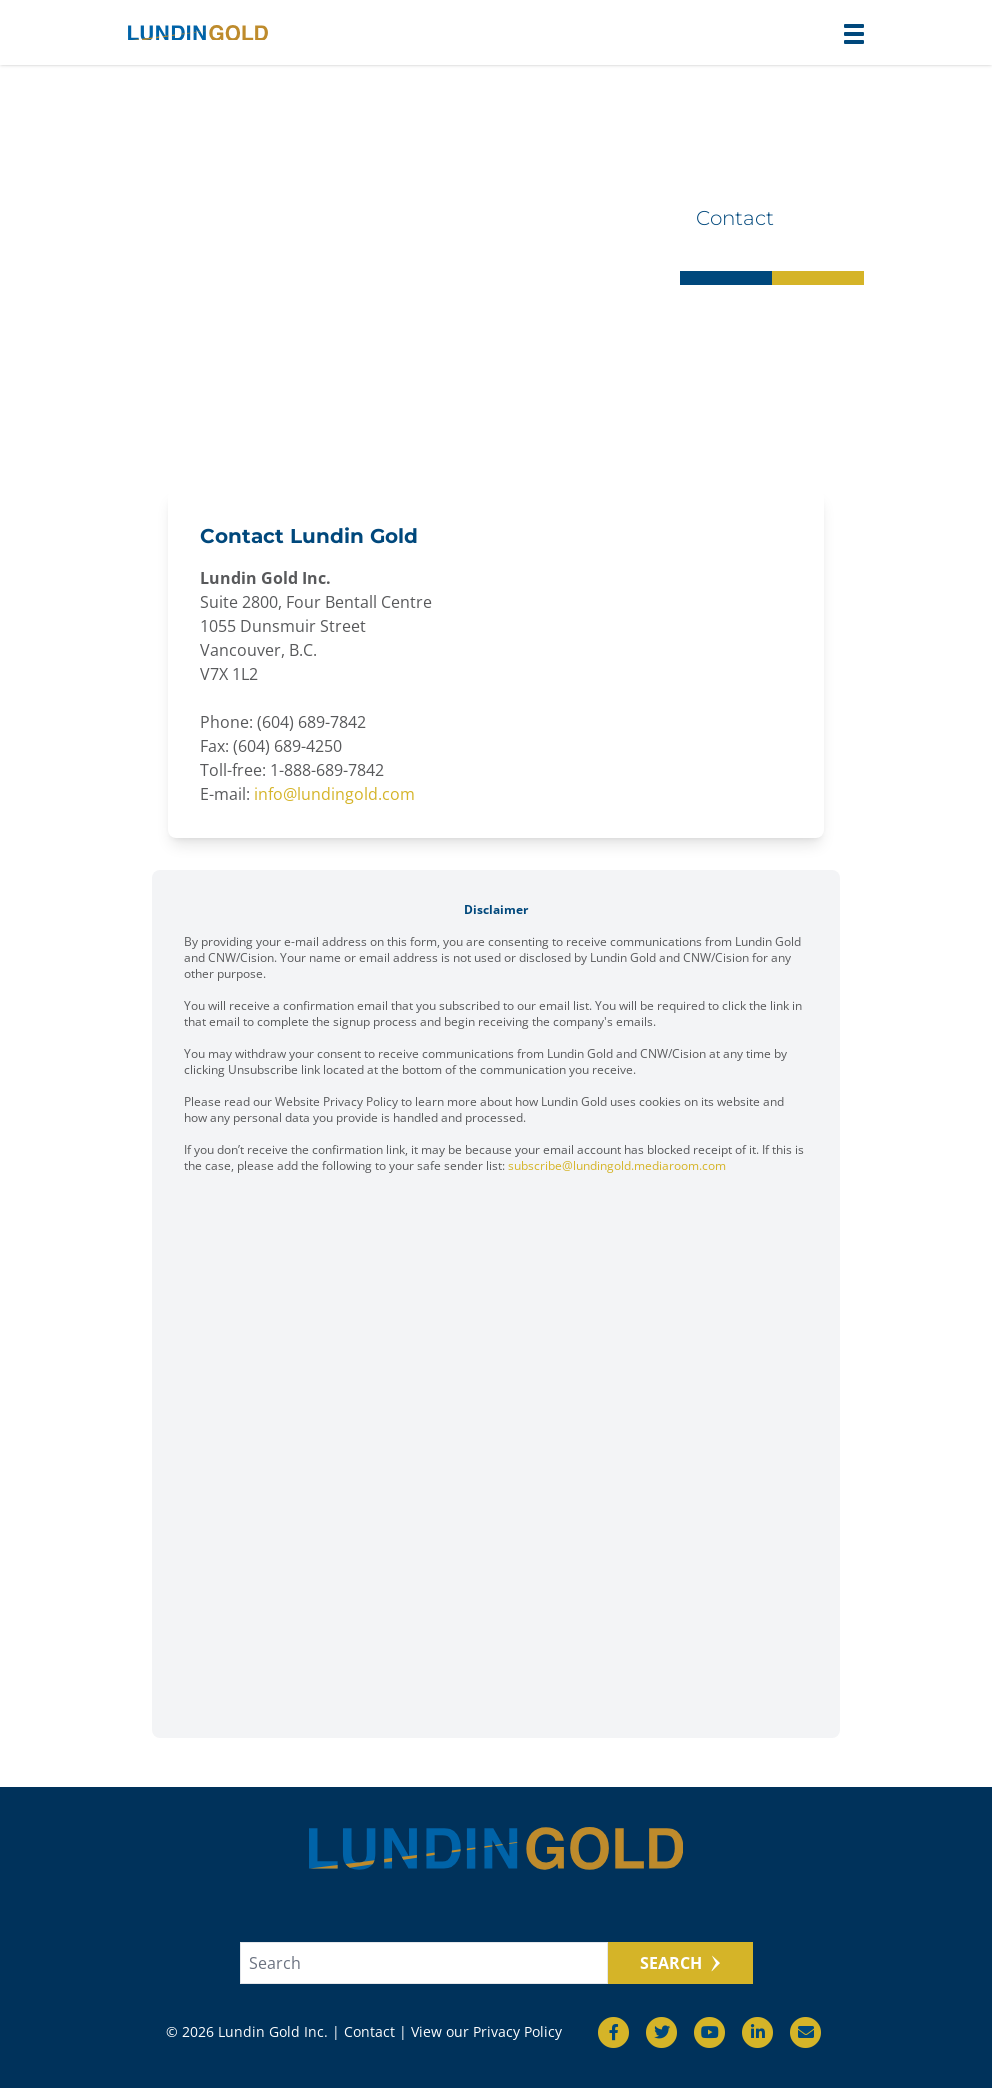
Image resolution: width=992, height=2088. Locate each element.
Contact (369, 2031)
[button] (854, 34)
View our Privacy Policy (486, 2031)
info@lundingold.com (334, 794)
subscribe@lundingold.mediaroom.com (617, 1165)
